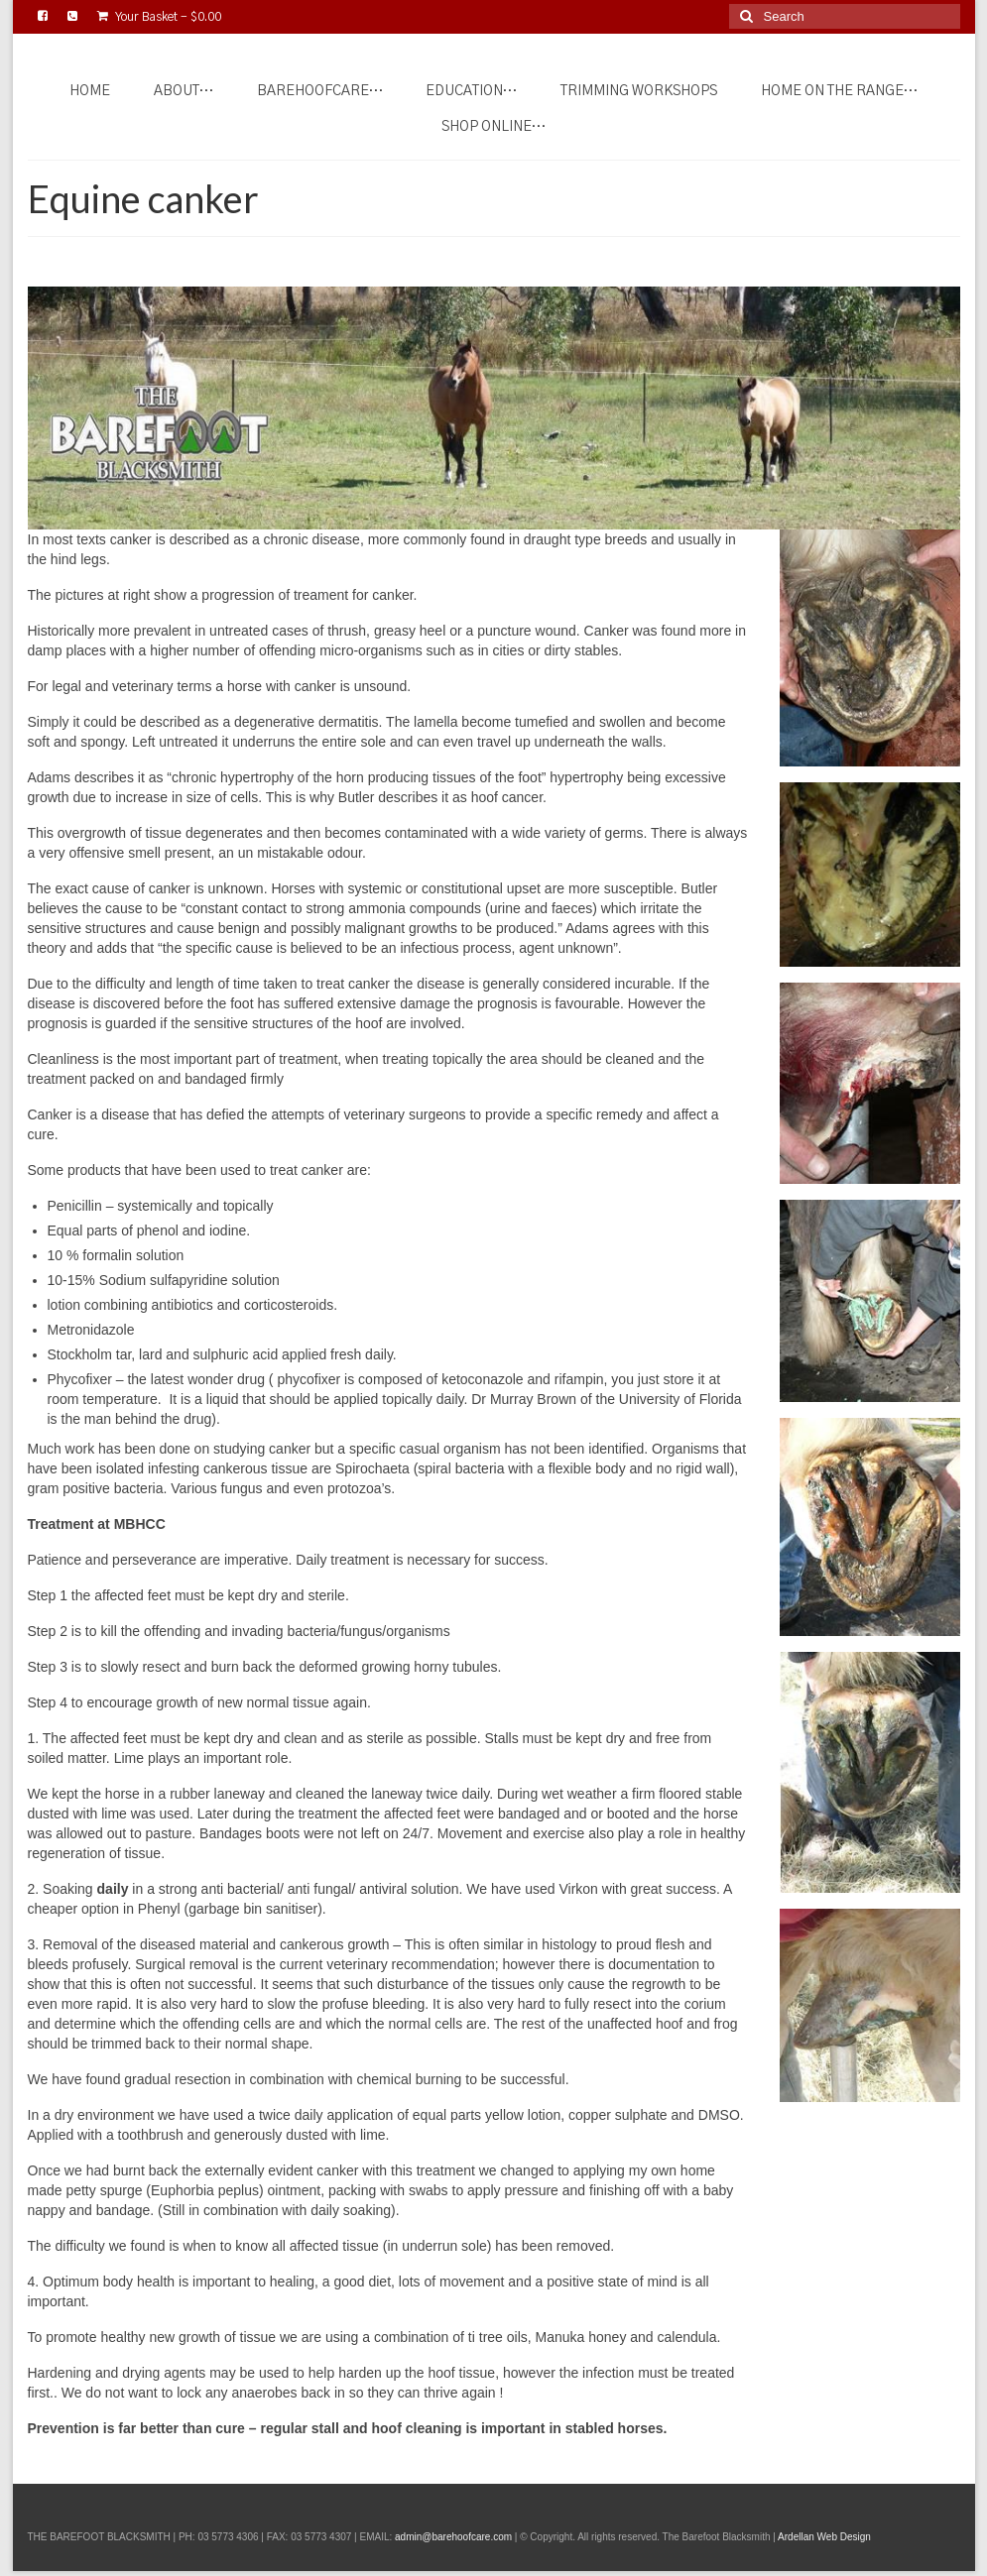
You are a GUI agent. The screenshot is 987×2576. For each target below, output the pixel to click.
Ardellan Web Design (824, 2536)
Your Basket (159, 16)
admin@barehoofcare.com (453, 2536)
